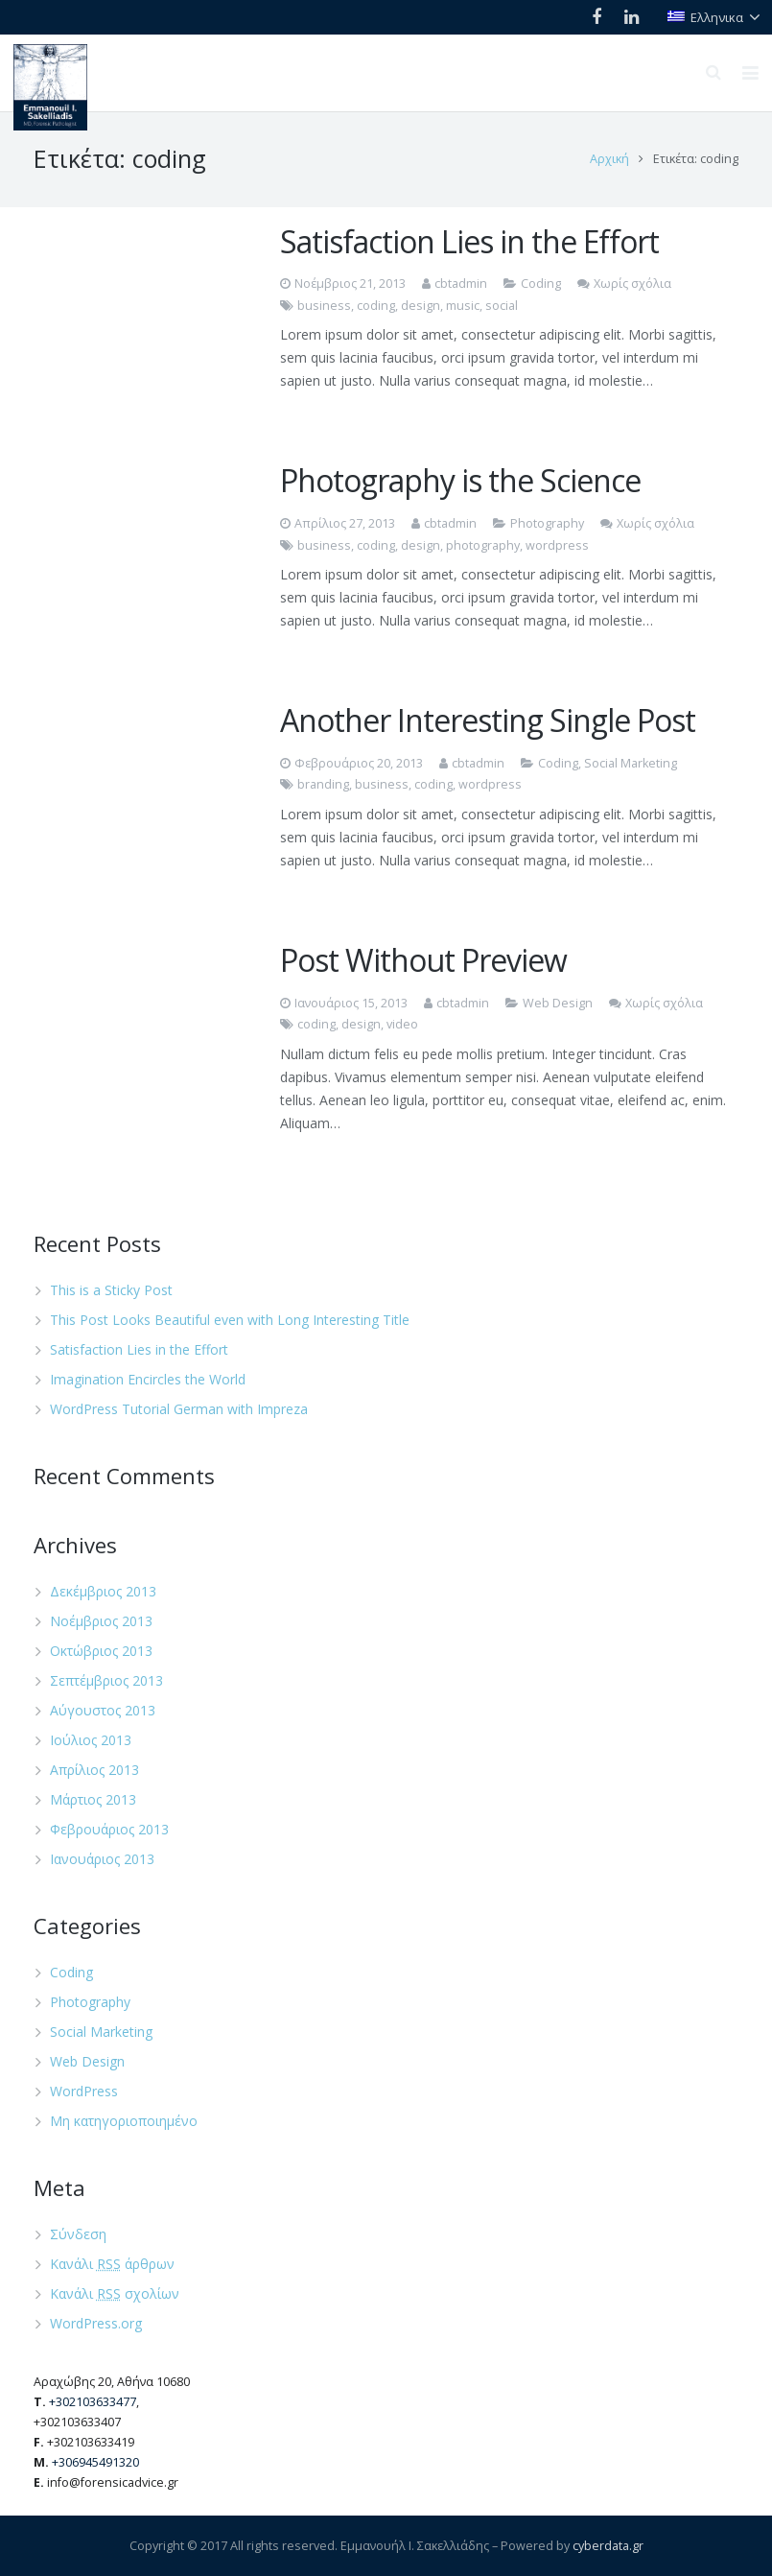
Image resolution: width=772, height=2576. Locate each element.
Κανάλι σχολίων (114, 2293)
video (402, 1024)
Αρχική (609, 159)
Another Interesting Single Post (487, 720)
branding (323, 784)
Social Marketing (630, 763)
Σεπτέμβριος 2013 (106, 1680)
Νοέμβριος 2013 (101, 1621)
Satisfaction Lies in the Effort (469, 241)
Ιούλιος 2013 (90, 1740)
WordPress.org (96, 2323)
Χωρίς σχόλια (632, 283)
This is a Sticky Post (111, 1290)
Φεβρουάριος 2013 (109, 1829)
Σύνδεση (78, 2234)
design (420, 305)
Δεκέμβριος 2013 (103, 1591)
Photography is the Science (460, 480)
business (324, 305)
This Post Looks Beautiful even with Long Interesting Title (229, 1320)
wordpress (557, 545)
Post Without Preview (423, 960)
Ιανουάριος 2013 (102, 1859)
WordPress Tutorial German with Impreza (179, 1409)
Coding (541, 283)
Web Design (558, 1003)
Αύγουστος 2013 (102, 1710)
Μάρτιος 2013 (93, 1799)
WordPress (84, 2091)
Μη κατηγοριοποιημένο (124, 2121)
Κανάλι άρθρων (112, 2264)
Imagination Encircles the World (148, 1379)
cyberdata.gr (608, 2546)
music (463, 305)
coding (376, 305)
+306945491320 (95, 2462)
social (501, 305)
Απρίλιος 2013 (94, 1770)
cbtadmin (460, 283)
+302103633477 (92, 2402)
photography (483, 545)
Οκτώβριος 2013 (101, 1651)
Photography (547, 523)
